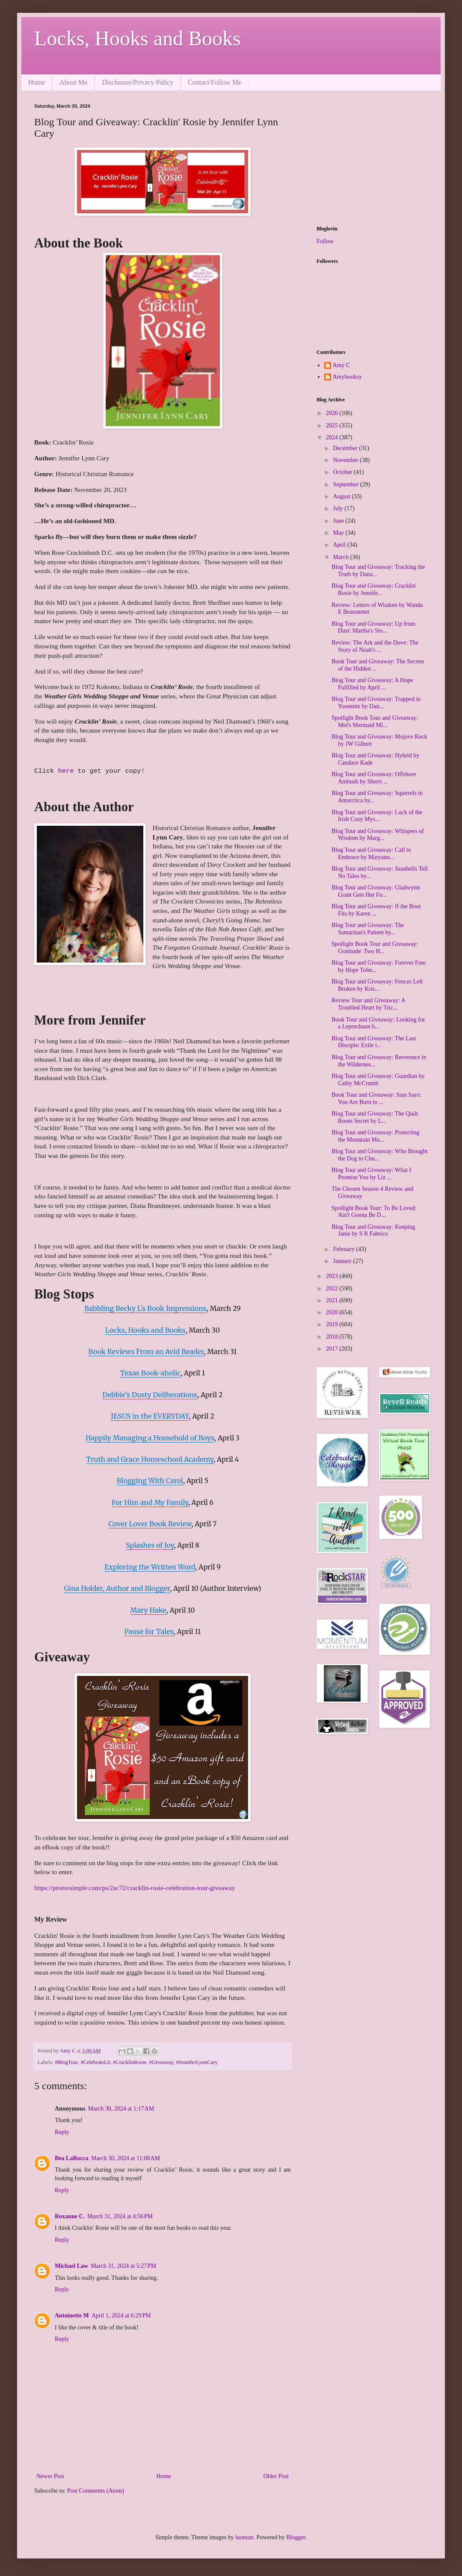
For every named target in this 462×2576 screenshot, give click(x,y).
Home (36, 82)
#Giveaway (161, 2062)
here (66, 771)
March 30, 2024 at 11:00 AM (125, 2158)
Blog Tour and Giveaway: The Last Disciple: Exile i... (374, 1042)
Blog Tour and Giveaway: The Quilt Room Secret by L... (375, 1117)
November (346, 460)
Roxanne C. (70, 2216)
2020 (333, 1312)
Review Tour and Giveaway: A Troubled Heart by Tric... (368, 1004)
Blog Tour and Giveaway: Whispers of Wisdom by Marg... (378, 835)
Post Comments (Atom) (95, 2491)
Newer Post (50, 2476)
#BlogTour (66, 2062)
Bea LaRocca (72, 2158)
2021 (333, 1300)
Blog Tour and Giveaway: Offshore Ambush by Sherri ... (374, 778)
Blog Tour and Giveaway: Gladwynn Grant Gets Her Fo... (376, 891)
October (343, 472)
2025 (333, 425)
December (346, 448)
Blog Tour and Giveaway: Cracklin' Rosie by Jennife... (374, 589)
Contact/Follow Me (214, 82)
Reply (62, 2132)
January (343, 1261)
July (338, 508)
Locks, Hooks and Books (137, 38)
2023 (333, 1276)
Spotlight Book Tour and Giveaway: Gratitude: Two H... (375, 947)
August (342, 496)
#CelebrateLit (95, 2062)
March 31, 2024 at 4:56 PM (120, 2216)
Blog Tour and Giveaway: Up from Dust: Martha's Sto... (373, 627)
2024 (333, 437)
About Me (73, 82)
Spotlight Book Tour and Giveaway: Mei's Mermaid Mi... (375, 721)
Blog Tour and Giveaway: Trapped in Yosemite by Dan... (376, 703)
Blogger (295, 2537)
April (340, 545)
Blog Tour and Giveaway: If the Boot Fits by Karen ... (376, 910)
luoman (244, 2537)
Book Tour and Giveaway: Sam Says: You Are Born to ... (376, 1098)
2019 (333, 1324)
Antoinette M (72, 2315)
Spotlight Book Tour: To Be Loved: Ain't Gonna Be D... (374, 1212)
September (346, 484)
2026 (333, 413)
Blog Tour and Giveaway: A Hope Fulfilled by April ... (372, 684)
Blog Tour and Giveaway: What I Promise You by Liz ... (371, 1174)
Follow (325, 241)
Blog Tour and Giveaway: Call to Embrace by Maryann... (371, 853)
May (339, 533)
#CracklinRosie (129, 2062)
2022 (333, 1288)
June (339, 521)
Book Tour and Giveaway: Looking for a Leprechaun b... (378, 1023)
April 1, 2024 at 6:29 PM (121, 2315)
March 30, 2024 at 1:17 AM (121, 2108)
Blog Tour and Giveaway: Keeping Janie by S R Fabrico (373, 1230)
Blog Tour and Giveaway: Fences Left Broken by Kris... (377, 985)
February (344, 1249)
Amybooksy (347, 377)
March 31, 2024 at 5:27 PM (123, 2266)
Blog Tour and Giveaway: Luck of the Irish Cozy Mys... (377, 816)
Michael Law (71, 2266)
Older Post (276, 2476)
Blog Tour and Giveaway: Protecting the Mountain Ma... (376, 1136)
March (341, 557)
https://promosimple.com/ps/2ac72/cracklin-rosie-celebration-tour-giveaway (134, 1887)
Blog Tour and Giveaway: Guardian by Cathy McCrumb (378, 1079)
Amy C (341, 365)
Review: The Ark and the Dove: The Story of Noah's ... (375, 646)
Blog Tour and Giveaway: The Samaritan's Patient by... (368, 929)
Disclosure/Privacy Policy (137, 82)
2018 (333, 1337)
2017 (333, 1348)
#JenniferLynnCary (196, 2062)
